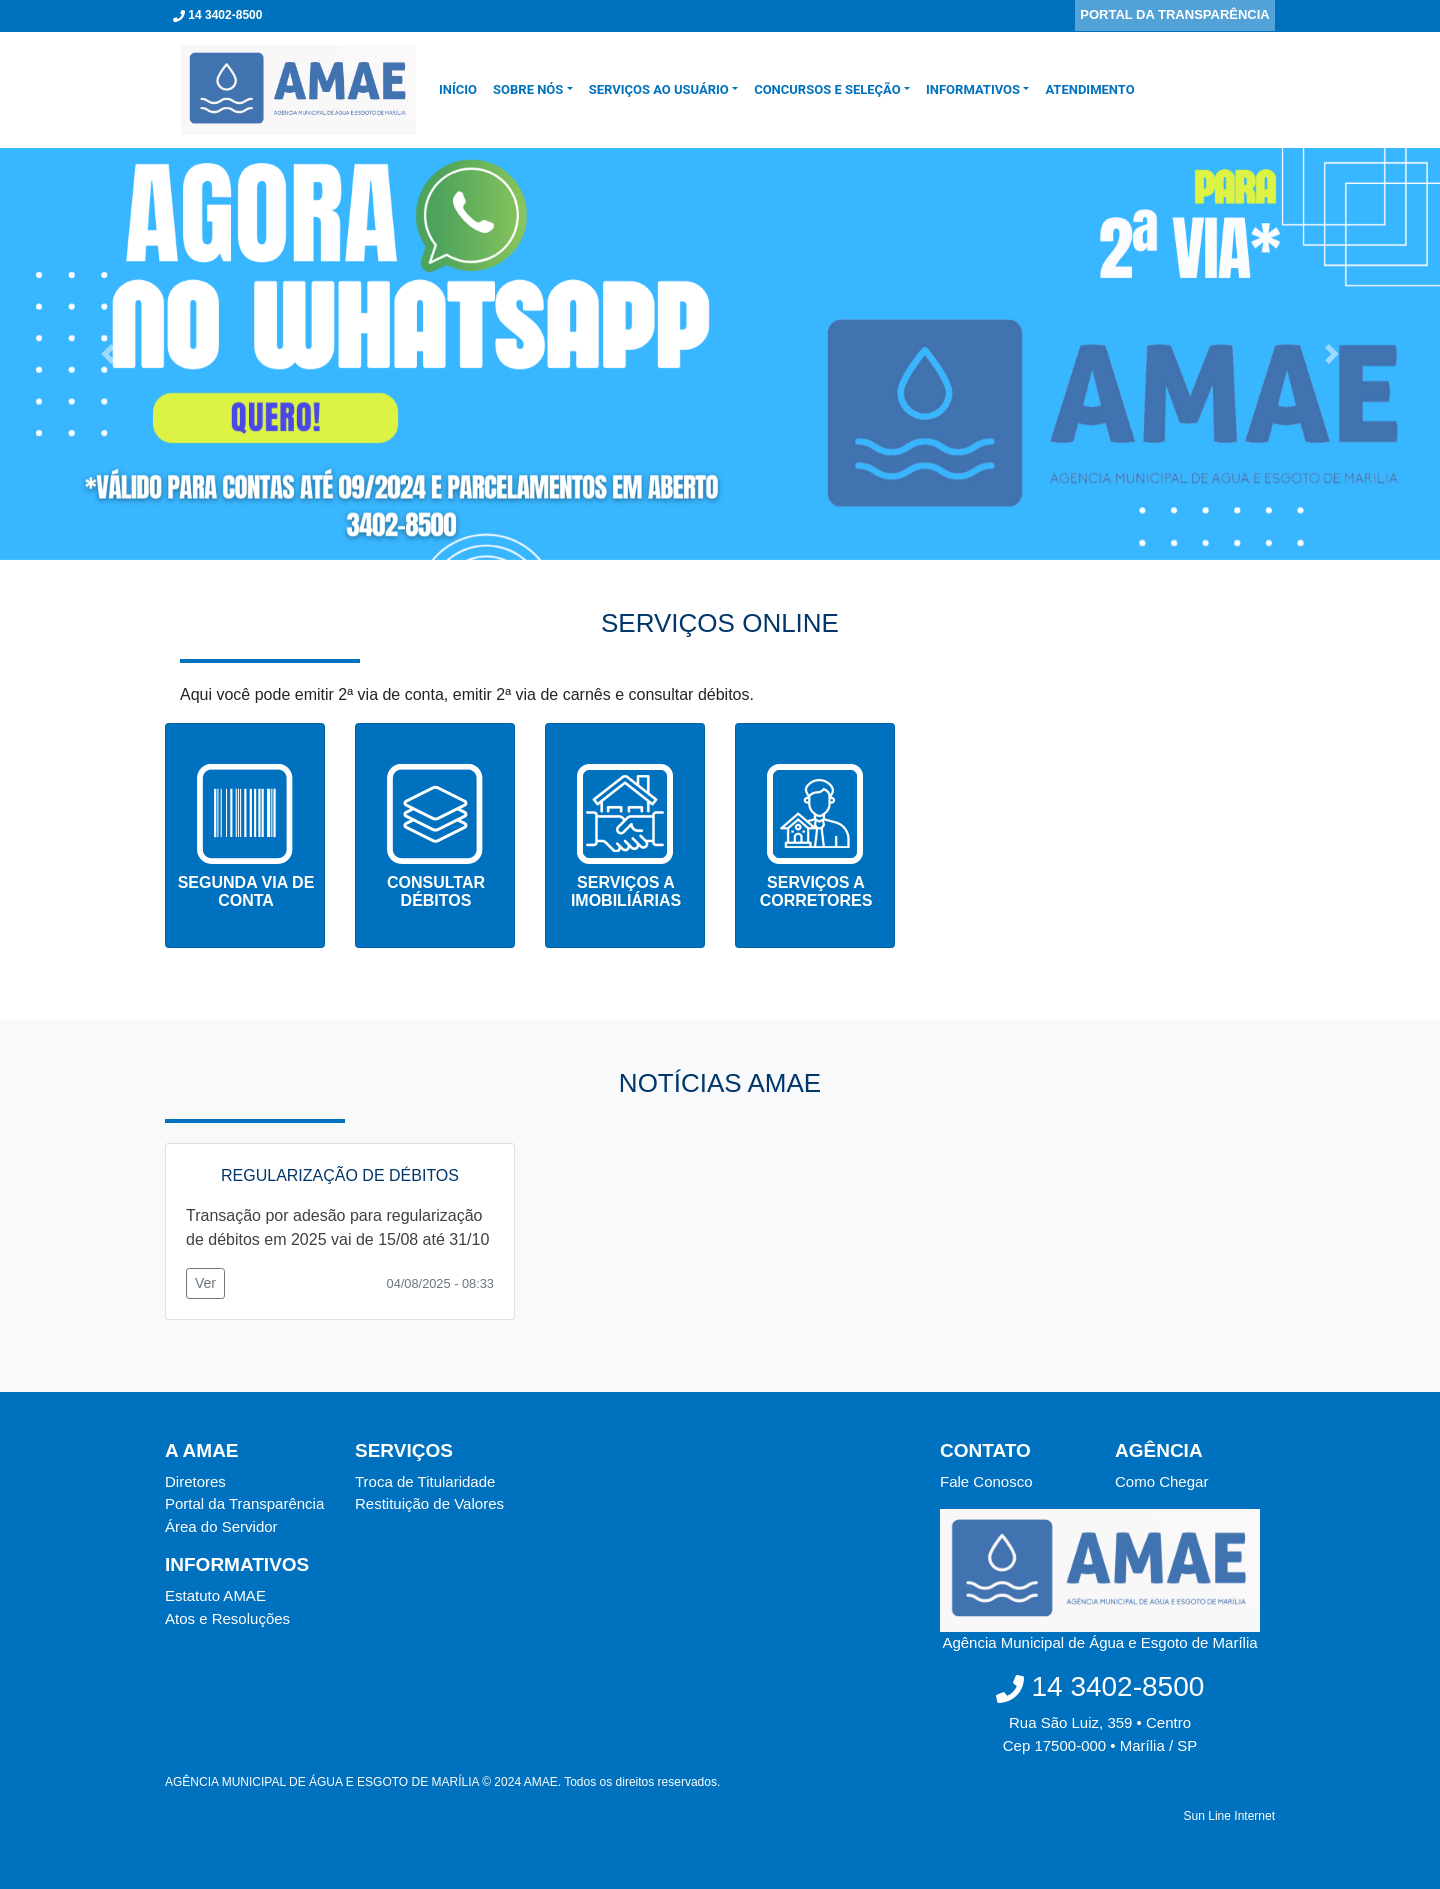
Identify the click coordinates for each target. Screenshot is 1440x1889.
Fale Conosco (986, 1481)
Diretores (195, 1481)
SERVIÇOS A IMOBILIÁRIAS (626, 891)
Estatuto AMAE (215, 1595)
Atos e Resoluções (227, 1618)
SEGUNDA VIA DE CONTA (246, 891)
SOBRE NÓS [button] (528, 89)
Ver (205, 1283)
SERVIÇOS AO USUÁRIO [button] (659, 89)
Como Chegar (1161, 1481)
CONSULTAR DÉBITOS (436, 891)
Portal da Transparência (244, 1503)
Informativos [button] (973, 89)
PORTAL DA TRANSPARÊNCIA (1174, 14)
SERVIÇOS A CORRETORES (816, 891)
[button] (108, 354)
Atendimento (1089, 89)
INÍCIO (462, 89)
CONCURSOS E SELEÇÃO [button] (827, 89)
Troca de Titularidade (425, 1481)
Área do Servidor (221, 1526)
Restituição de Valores (429, 1503)
